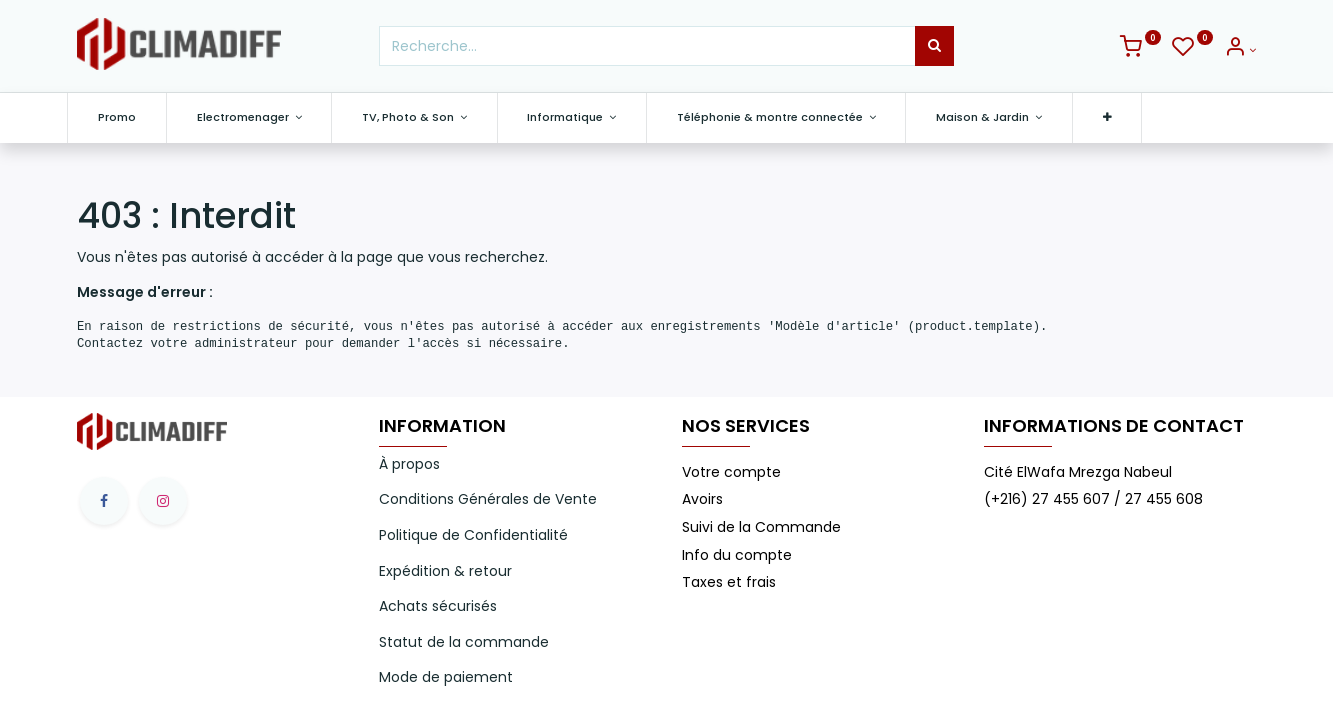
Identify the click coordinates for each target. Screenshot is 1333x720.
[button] (1117, 117)
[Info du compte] (1240, 50)
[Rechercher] (934, 46)
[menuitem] (127, 117)
